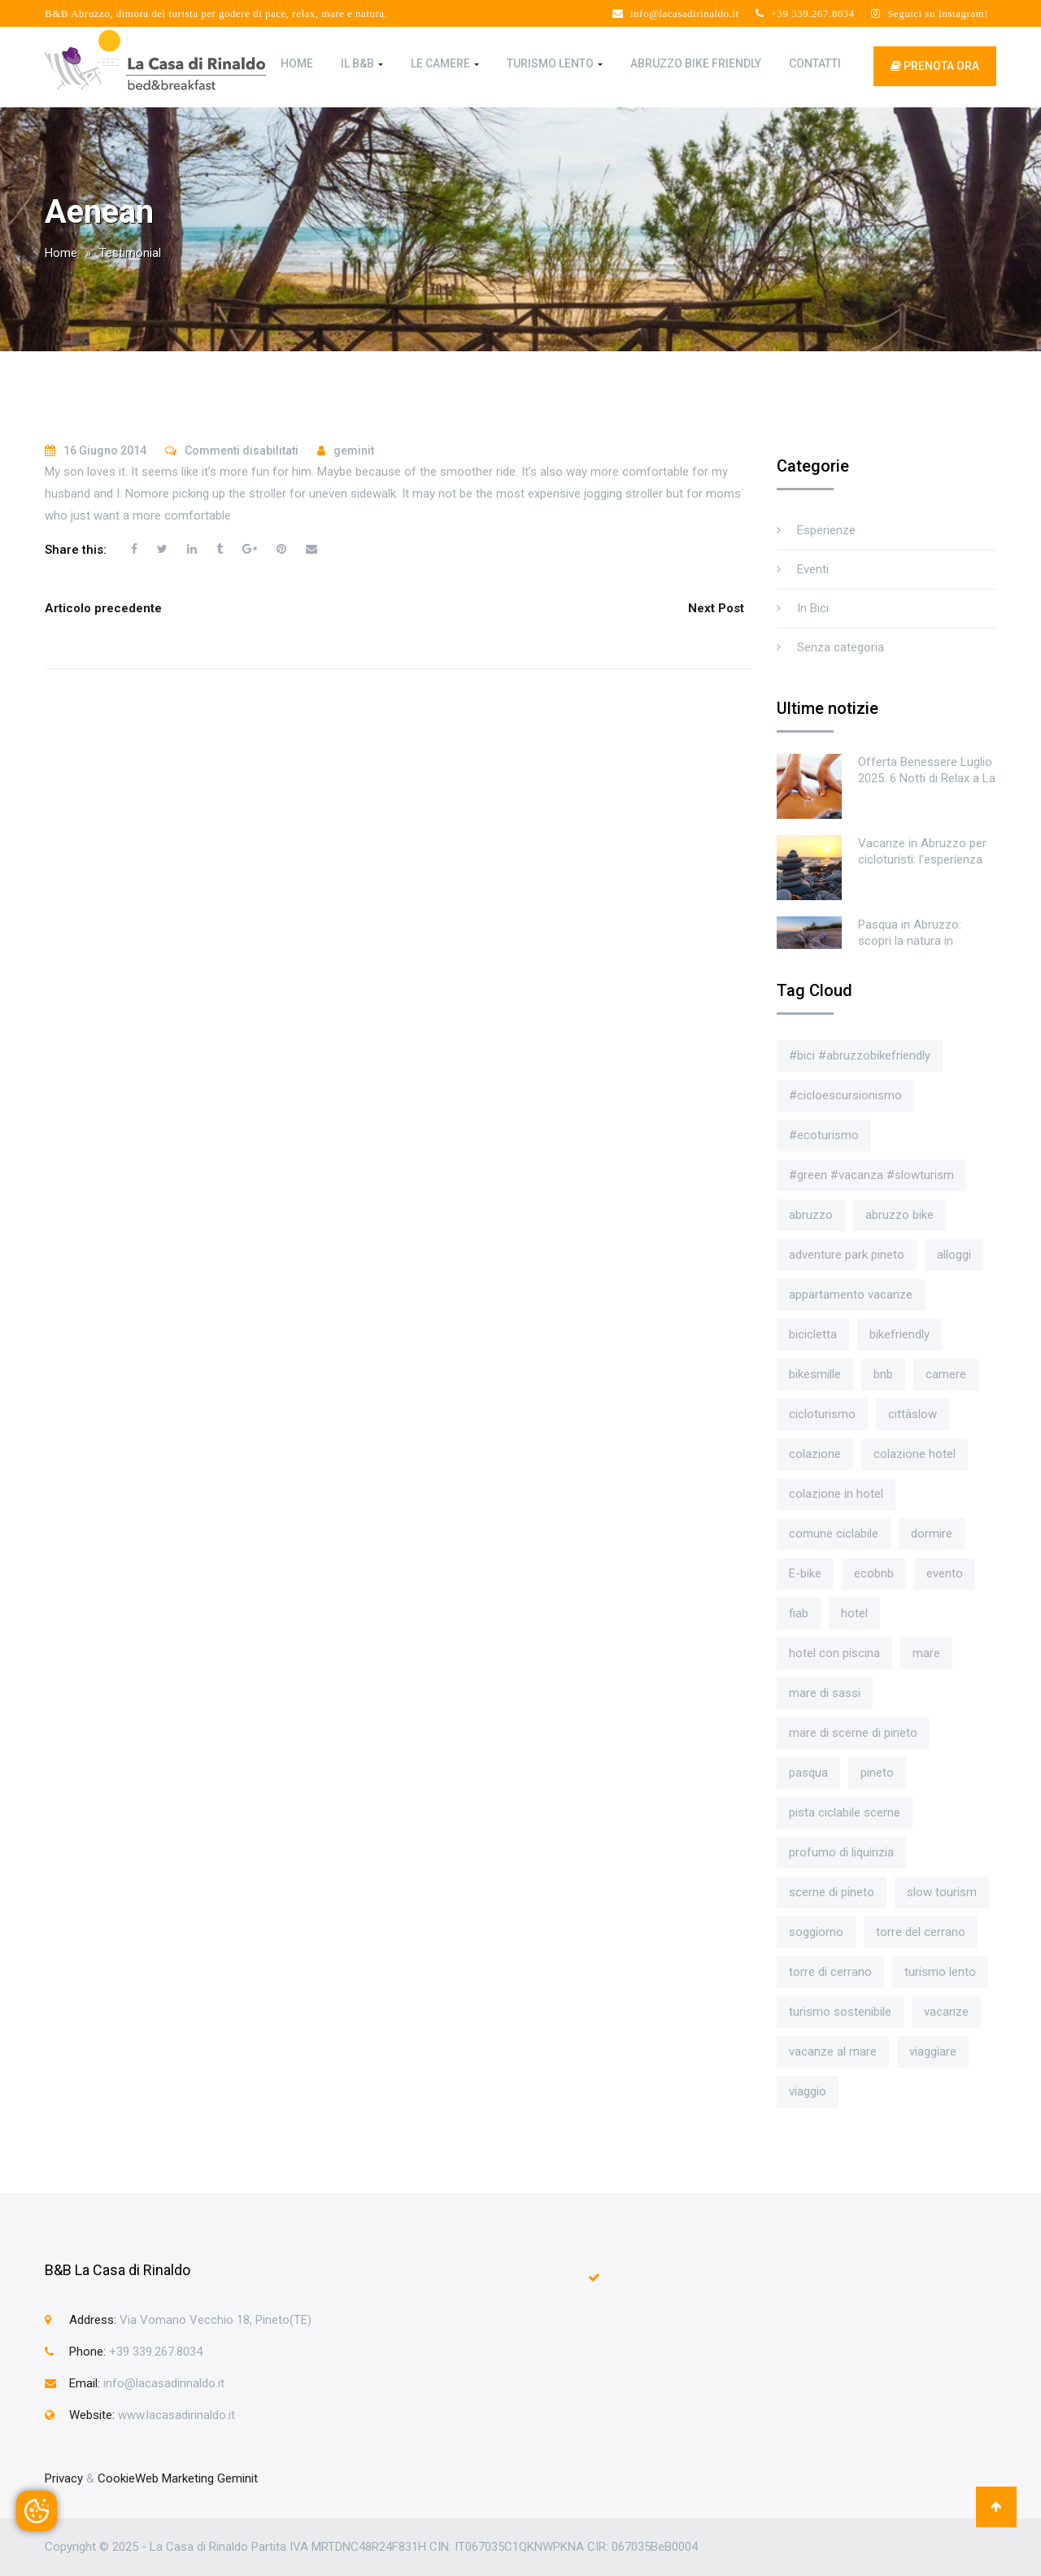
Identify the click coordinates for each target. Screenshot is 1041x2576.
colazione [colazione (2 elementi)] (815, 1454)
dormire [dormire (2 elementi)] (931, 1533)
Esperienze (826, 530)
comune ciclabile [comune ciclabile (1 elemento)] (833, 1533)
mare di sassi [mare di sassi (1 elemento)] (824, 1693)
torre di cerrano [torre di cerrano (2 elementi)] (830, 1972)
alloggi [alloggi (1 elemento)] (954, 1254)
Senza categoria (840, 647)
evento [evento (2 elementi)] (944, 1573)
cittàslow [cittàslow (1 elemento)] (912, 1414)
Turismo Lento (555, 63)
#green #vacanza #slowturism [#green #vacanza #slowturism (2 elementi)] (871, 1175)
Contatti (815, 63)
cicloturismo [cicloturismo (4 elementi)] (822, 1414)
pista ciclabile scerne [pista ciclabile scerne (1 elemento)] (844, 1812)
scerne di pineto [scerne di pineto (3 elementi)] (831, 1892)
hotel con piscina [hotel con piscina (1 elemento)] (834, 1653)
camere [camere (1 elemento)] (946, 1374)
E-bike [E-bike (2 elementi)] (805, 1573)
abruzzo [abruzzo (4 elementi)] (811, 1215)
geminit (353, 450)
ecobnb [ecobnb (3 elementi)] (874, 1573)
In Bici (813, 608)
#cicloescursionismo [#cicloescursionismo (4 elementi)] (845, 1095)
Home (297, 63)
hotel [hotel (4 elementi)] (854, 1613)
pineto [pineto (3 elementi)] (877, 1772)
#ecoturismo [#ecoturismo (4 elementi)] (824, 1135)
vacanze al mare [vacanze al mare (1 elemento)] (833, 2051)
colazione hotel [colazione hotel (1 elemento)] (914, 1454)
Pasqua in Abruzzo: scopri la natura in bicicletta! (909, 940)
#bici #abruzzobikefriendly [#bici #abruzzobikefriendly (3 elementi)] (859, 1055)
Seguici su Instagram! (929, 13)
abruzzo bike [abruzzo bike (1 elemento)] (899, 1215)
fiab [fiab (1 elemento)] (798, 1613)
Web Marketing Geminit (196, 2478)
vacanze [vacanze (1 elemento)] (946, 2011)
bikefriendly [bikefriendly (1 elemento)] (899, 1334)
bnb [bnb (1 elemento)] (883, 1374)
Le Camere (445, 63)
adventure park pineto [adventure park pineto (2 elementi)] (846, 1254)
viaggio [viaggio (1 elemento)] (807, 2091)
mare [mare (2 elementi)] (926, 1653)
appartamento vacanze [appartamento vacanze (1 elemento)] (851, 1294)
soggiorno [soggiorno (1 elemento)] (816, 1932)
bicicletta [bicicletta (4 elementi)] (813, 1334)
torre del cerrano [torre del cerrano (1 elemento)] (920, 1932)
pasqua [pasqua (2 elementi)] (808, 1772)
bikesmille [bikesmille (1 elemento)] (815, 1374)
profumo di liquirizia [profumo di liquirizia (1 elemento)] (841, 1852)
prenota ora (935, 65)
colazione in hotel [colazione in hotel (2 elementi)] (836, 1493)
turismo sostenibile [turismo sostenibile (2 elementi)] (840, 2011)
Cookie (116, 2478)
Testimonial (130, 253)
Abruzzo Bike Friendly (695, 63)
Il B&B (362, 63)
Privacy (64, 2478)
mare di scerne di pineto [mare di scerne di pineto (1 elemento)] (853, 1732)
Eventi (813, 569)
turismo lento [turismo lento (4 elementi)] (940, 1972)
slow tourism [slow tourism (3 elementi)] (942, 1892)
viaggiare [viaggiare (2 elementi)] (932, 2051)
